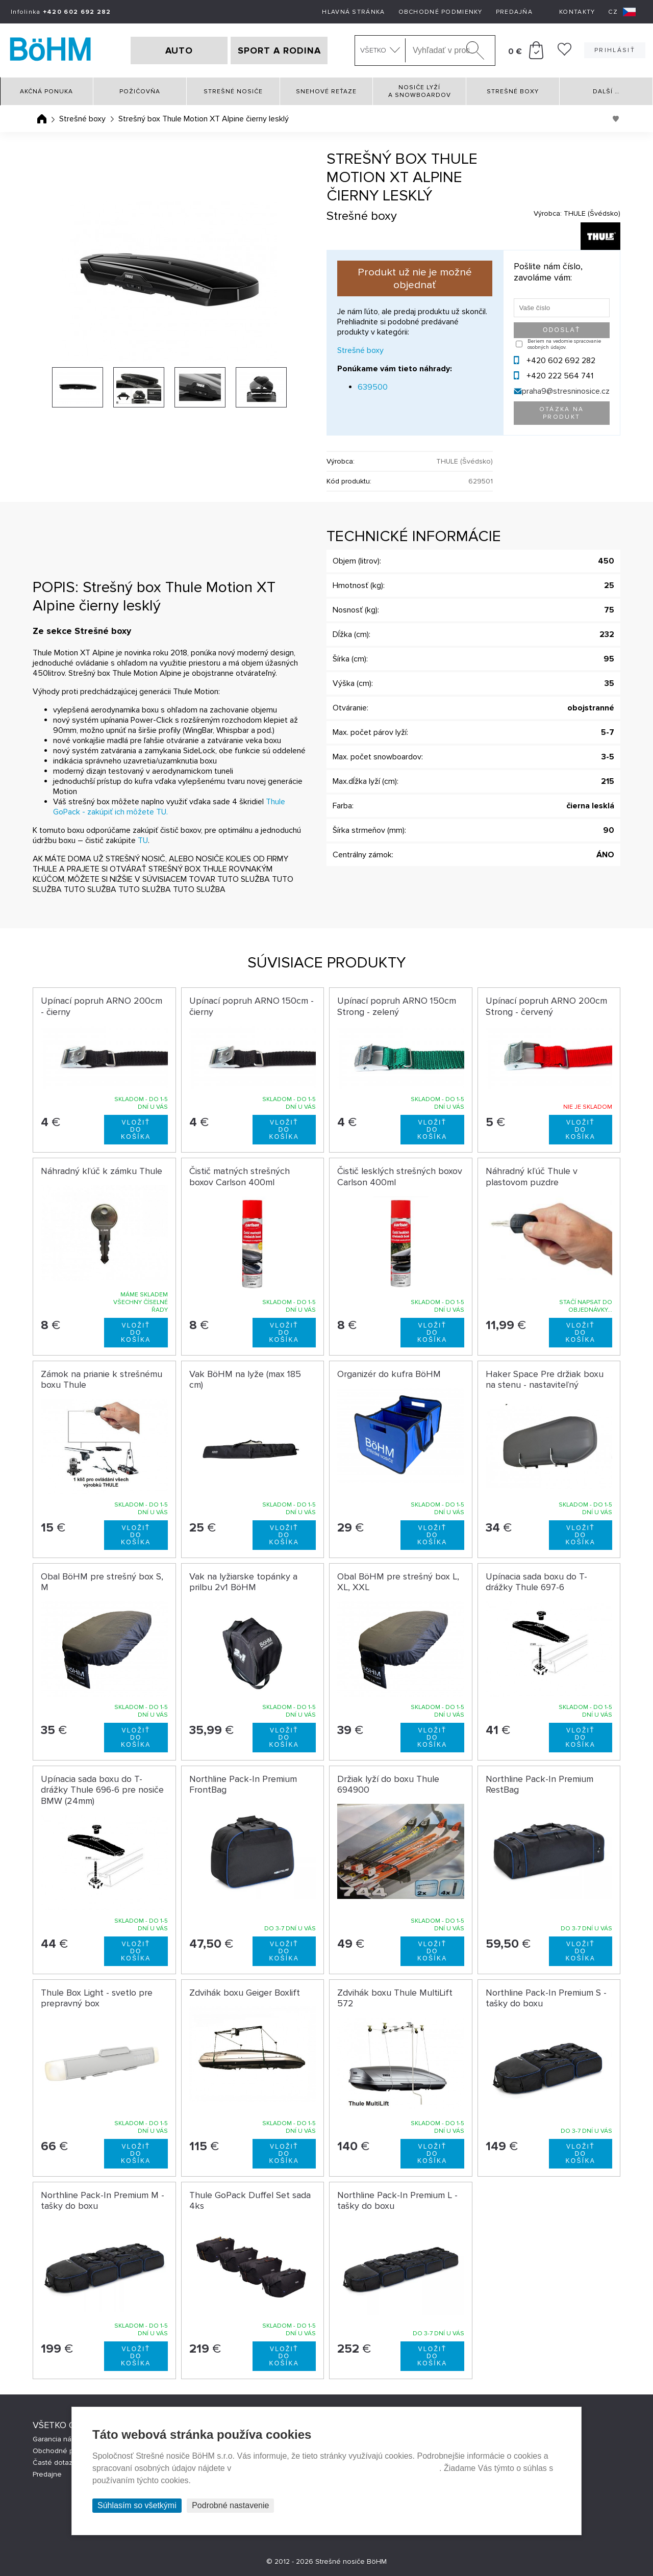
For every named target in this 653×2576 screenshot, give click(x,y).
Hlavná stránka (353, 12)
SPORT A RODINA (279, 50)
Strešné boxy (513, 91)
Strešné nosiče (233, 91)
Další (606, 91)
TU (143, 840)
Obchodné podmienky (440, 12)
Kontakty (577, 12)
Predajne (47, 2474)
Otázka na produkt (561, 413)
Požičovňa (139, 91)
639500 (373, 387)
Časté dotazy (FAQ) (64, 2462)
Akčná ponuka (46, 91)
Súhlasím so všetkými (137, 2505)
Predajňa (514, 12)
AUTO (179, 50)
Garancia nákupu (60, 2439)
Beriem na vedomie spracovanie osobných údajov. (564, 344)
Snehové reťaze (326, 91)
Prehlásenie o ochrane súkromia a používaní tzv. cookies (336, 2468)
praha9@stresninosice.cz (566, 391)
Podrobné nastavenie (230, 2505)
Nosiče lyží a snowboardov (419, 91)
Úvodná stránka (41, 118)
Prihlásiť (614, 50)
